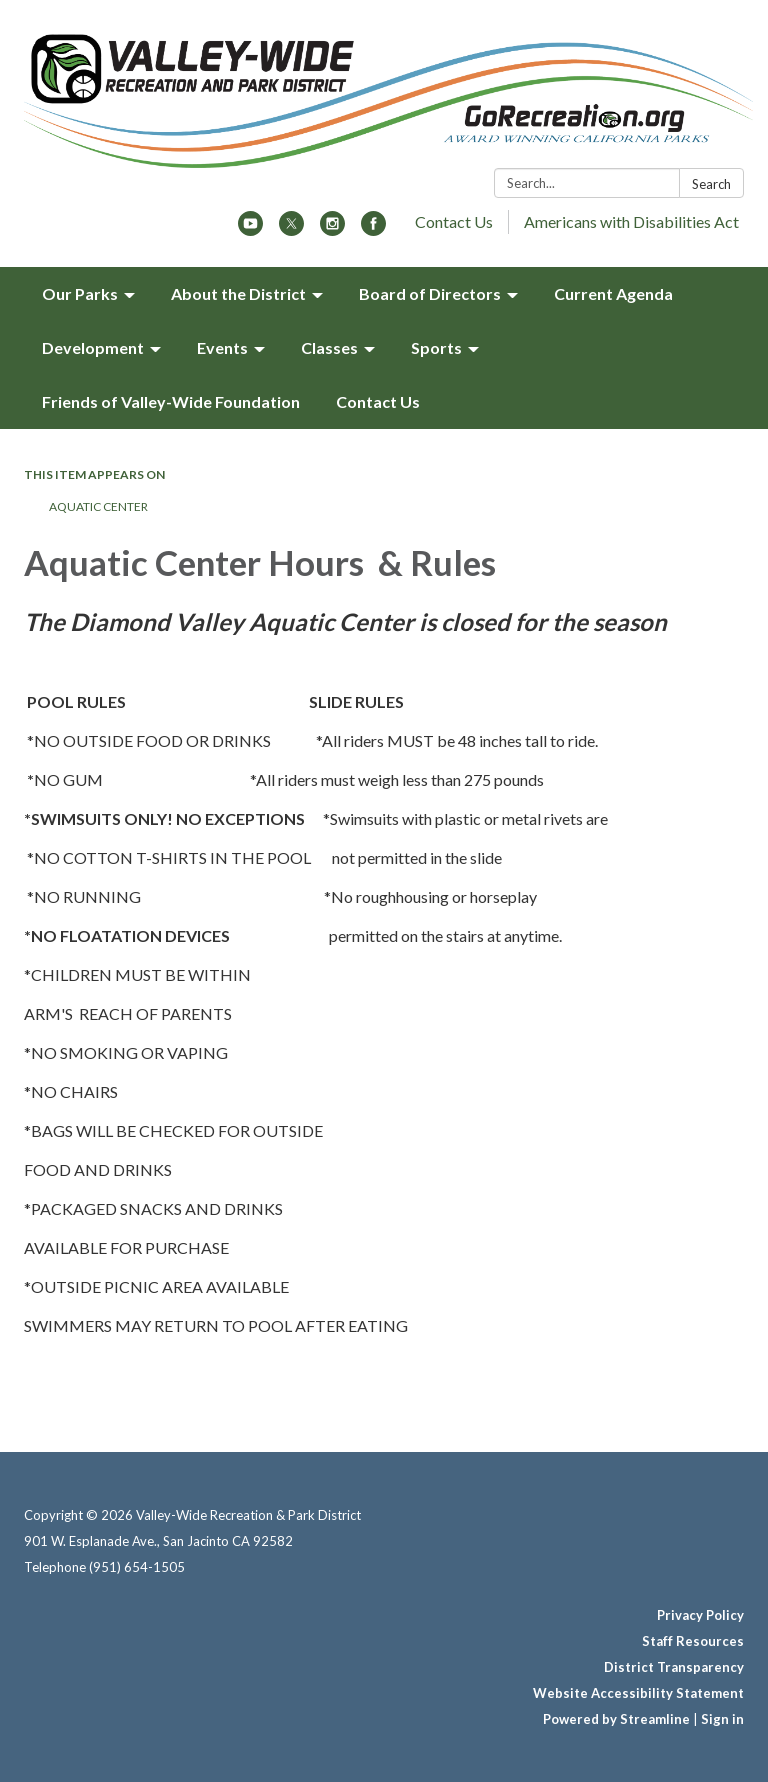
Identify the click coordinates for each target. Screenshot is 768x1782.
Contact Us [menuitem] (378, 401)
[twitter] (291, 229)
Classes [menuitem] (329, 347)
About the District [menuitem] (238, 293)
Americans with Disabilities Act (631, 221)
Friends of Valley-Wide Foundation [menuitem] (171, 401)
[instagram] (332, 229)
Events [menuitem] (222, 347)
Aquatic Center (99, 506)
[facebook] (373, 229)
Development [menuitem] (93, 347)
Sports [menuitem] (436, 347)
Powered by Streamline (616, 1719)
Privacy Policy (700, 1615)
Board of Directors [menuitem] (430, 293)
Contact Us (454, 221)
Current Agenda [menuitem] (613, 293)
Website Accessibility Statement (638, 1693)
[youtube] (250, 229)
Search (711, 184)
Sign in (722, 1719)
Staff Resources (693, 1641)
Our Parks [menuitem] (80, 293)
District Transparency (674, 1667)
